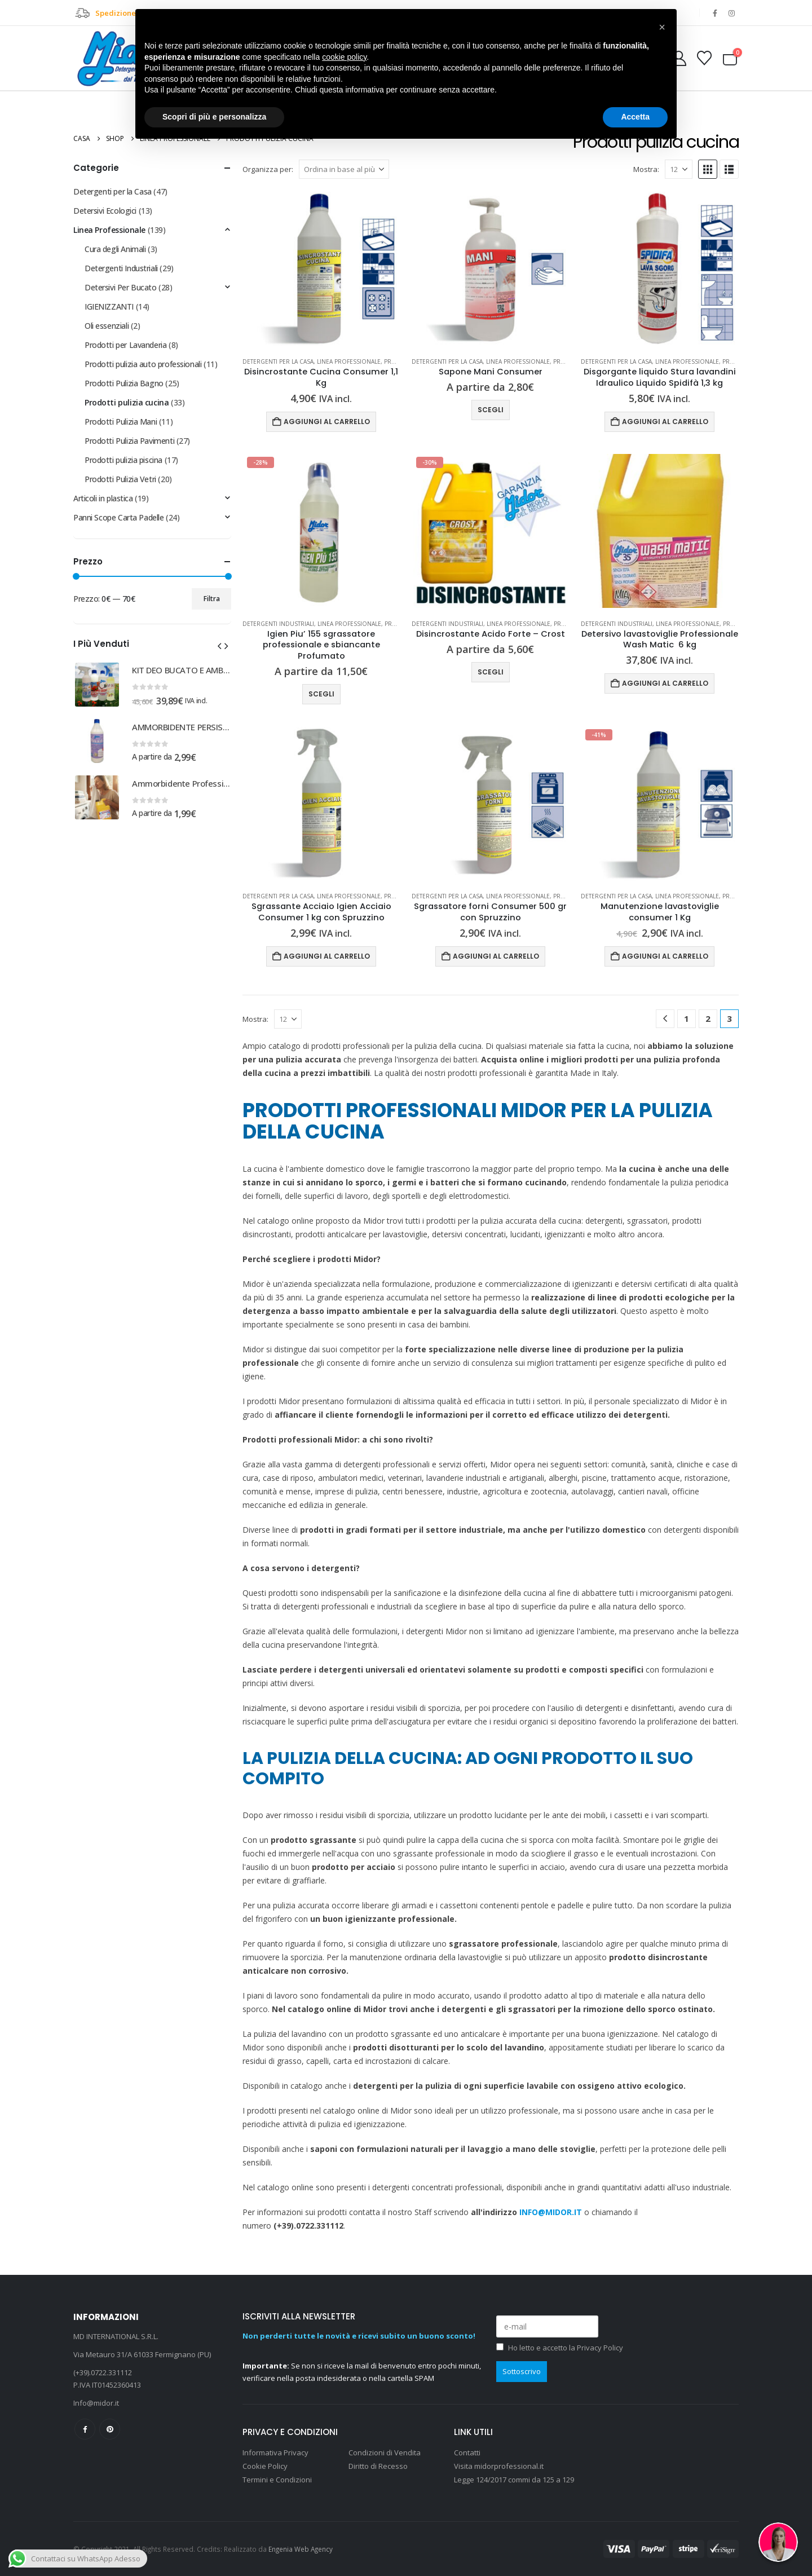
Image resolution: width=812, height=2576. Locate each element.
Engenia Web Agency (300, 2548)
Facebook (84, 2429)
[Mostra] (678, 169)
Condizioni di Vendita (384, 2452)
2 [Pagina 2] (707, 1018)
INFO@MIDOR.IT (550, 2212)
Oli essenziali (107, 325)
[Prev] (665, 1018)
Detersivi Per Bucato (121, 287)
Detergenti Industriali (278, 624)
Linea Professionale (349, 361)
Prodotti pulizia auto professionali (143, 364)
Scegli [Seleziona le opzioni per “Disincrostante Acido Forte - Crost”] (491, 672)
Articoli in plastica (103, 498)
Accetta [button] (635, 116)
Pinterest (109, 2429)
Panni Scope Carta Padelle (118, 517)
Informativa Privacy (275, 2452)
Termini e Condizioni (277, 2479)
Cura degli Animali (115, 249)
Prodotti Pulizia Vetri (120, 479)
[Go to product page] (321, 269)
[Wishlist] (704, 58)
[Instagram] (731, 13)
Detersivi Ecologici (104, 210)
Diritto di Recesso (378, 2466)
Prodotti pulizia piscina (123, 460)
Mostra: (646, 169)
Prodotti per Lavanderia (125, 344)
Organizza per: (267, 169)
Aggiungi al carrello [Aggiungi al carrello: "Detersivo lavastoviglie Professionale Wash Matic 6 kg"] (665, 683)
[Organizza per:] (344, 169)
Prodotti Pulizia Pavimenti (129, 440)
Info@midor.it (96, 2403)
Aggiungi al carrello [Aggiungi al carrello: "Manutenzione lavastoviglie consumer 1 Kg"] (665, 956)
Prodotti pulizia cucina (127, 402)
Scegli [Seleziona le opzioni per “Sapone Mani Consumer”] (491, 409)
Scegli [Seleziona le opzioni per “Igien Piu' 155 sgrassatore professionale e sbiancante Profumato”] (321, 694)
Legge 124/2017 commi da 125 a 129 (514, 2479)
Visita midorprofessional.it (499, 2466)
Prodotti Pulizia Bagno (124, 383)
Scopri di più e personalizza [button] (214, 116)
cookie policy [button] (344, 56)
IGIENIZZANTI (109, 306)
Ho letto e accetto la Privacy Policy (565, 2348)
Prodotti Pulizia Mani (121, 421)
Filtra (212, 598)
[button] (707, 169)
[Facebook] (715, 13)
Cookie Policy (265, 2466)
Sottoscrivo (521, 2371)
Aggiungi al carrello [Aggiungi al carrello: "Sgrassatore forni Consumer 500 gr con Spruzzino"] (496, 956)
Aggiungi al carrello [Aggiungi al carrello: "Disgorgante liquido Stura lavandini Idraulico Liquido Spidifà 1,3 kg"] (665, 421)
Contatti (467, 2452)
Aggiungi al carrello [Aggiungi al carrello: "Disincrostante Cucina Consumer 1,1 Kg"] (327, 421)
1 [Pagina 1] (686, 1018)
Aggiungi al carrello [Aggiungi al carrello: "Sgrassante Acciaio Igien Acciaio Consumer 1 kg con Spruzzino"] (327, 956)
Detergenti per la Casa (278, 361)
